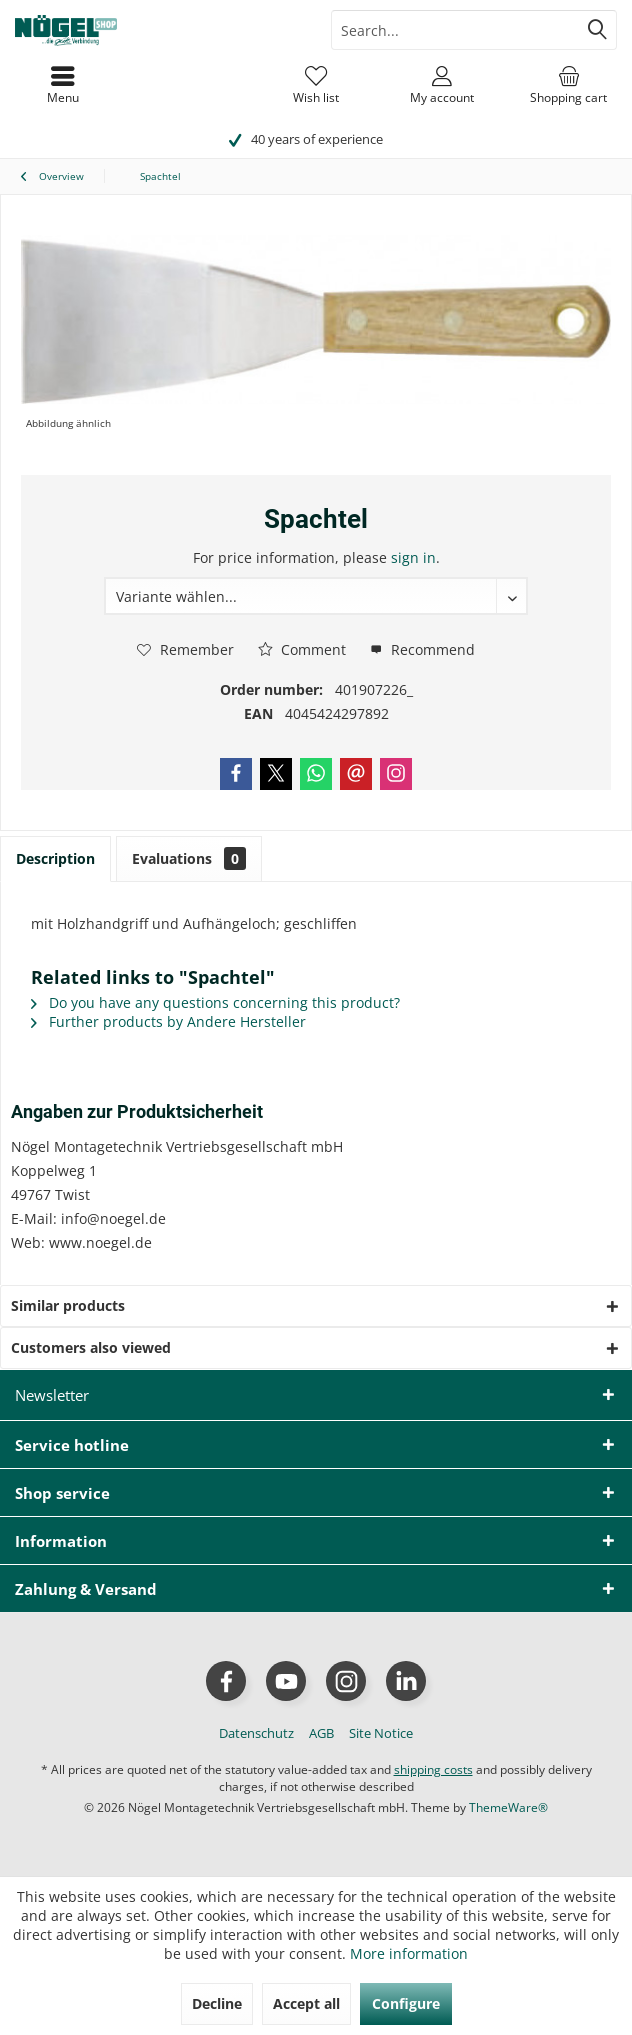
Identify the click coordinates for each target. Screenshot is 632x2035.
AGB (321, 1733)
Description (55, 858)
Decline (217, 2003)
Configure (406, 2003)
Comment (302, 649)
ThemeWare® (508, 1807)
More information (409, 1953)
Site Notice (381, 1733)
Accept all (306, 2003)
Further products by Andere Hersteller (168, 1021)
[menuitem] (569, 85)
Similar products (68, 1305)
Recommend (422, 649)
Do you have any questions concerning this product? (215, 1002)
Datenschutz (256, 1733)
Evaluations (189, 858)
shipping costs (433, 1769)
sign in (413, 557)
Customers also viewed (91, 1347)
